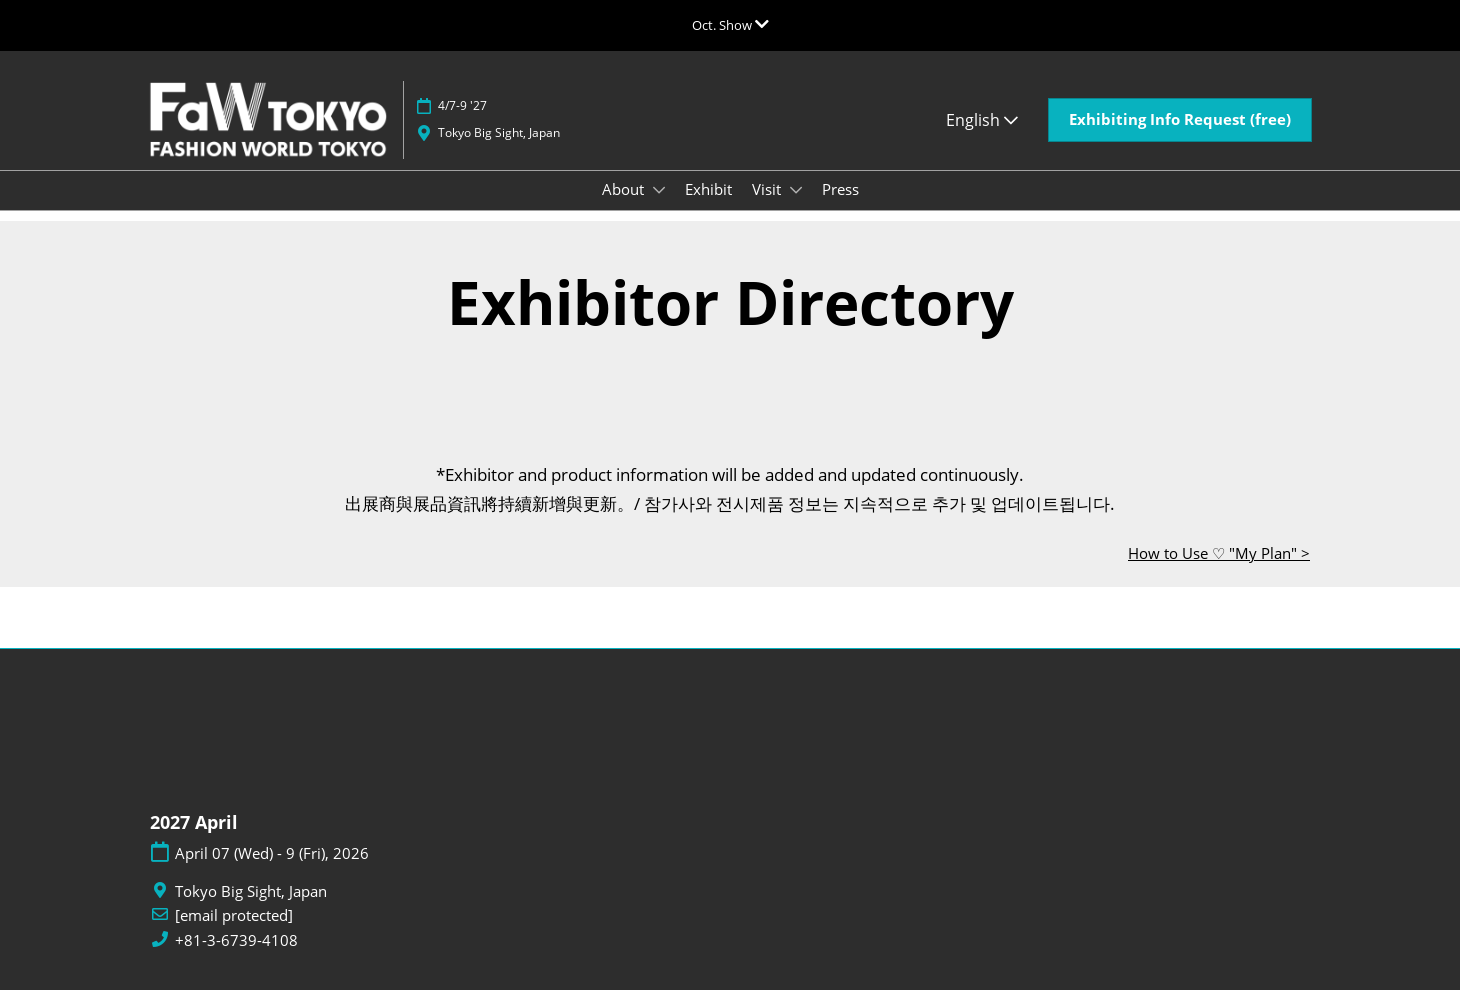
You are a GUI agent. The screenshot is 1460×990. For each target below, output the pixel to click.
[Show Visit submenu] (796, 190)
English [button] (982, 120)
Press (840, 189)
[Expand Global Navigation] (730, 25)
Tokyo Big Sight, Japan (499, 132)
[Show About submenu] (659, 190)
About (625, 189)
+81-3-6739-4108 (236, 940)
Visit (768, 189)
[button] (1180, 120)
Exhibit (708, 189)
